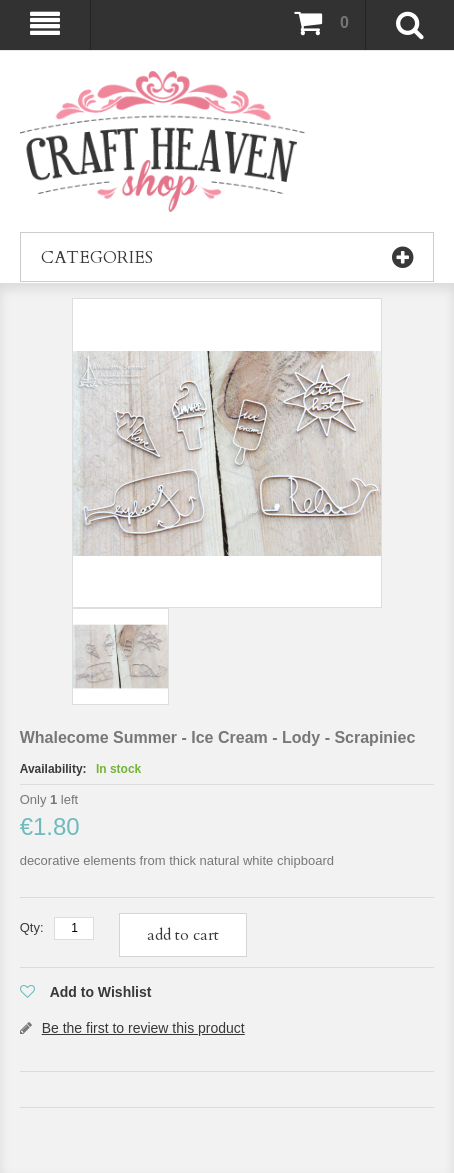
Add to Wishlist (101, 992)
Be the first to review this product (143, 1028)
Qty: (32, 927)
